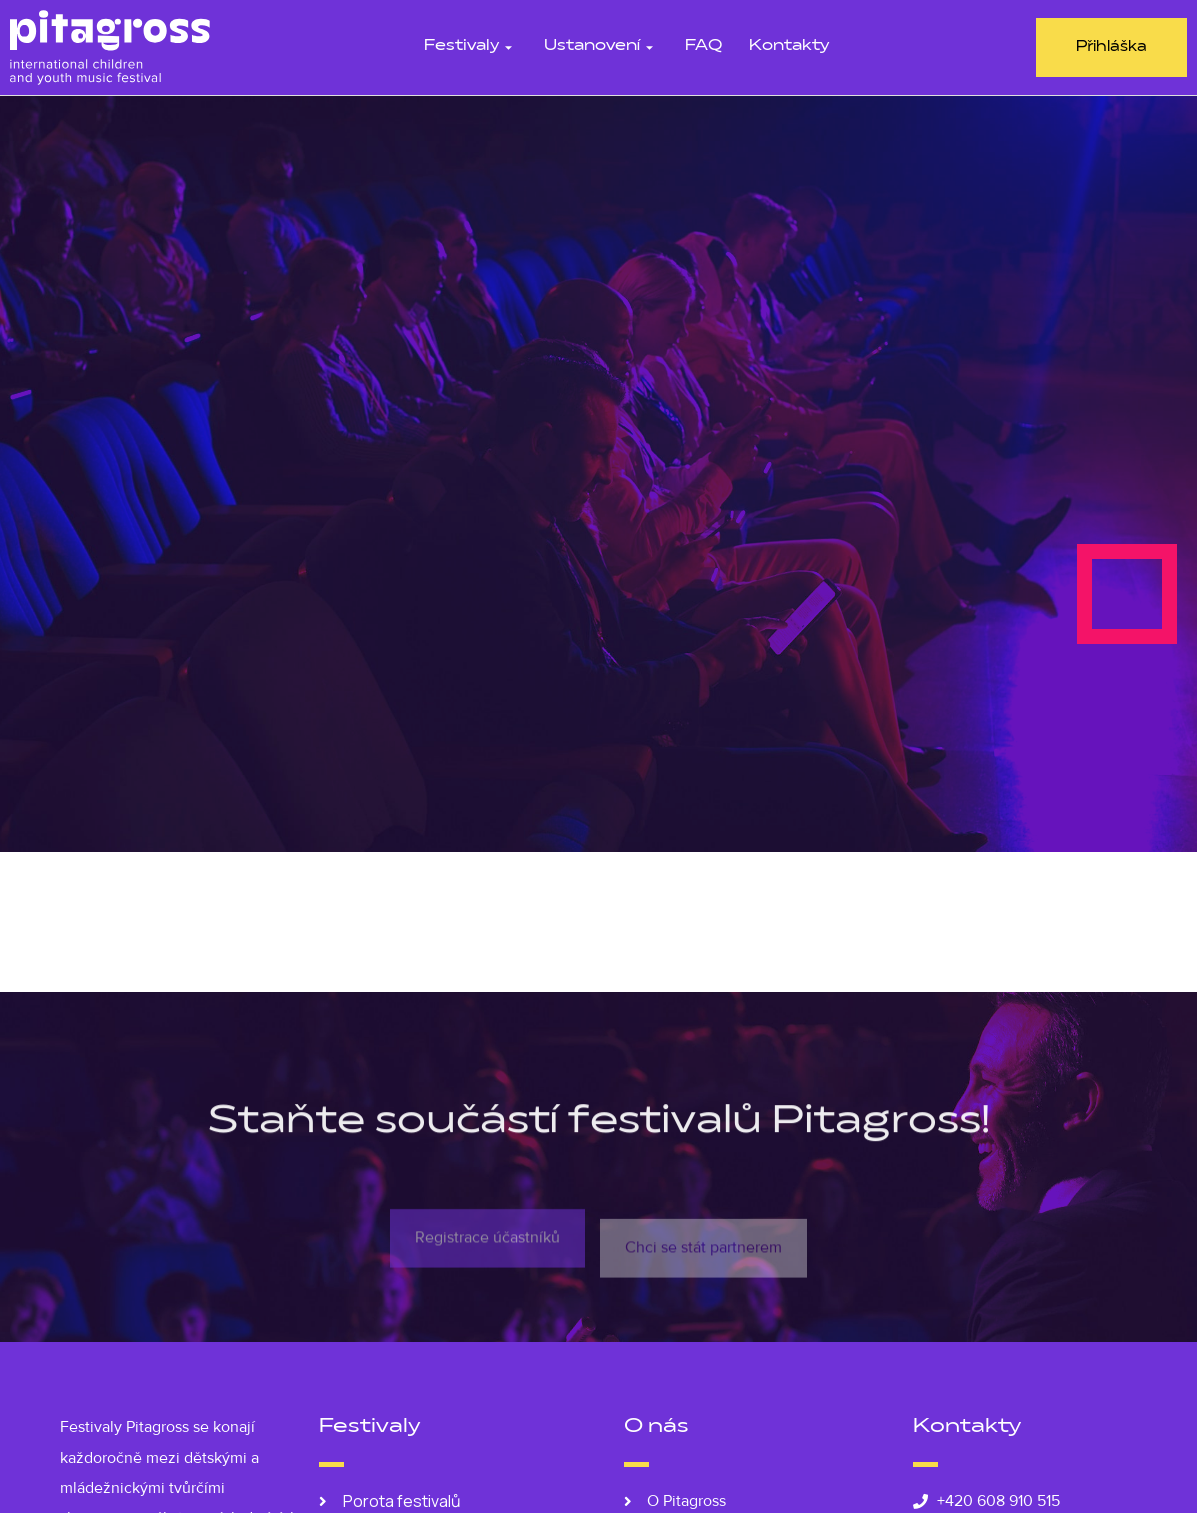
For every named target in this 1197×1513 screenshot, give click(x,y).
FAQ (703, 46)
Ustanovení (601, 46)
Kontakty (789, 46)
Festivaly (470, 46)
